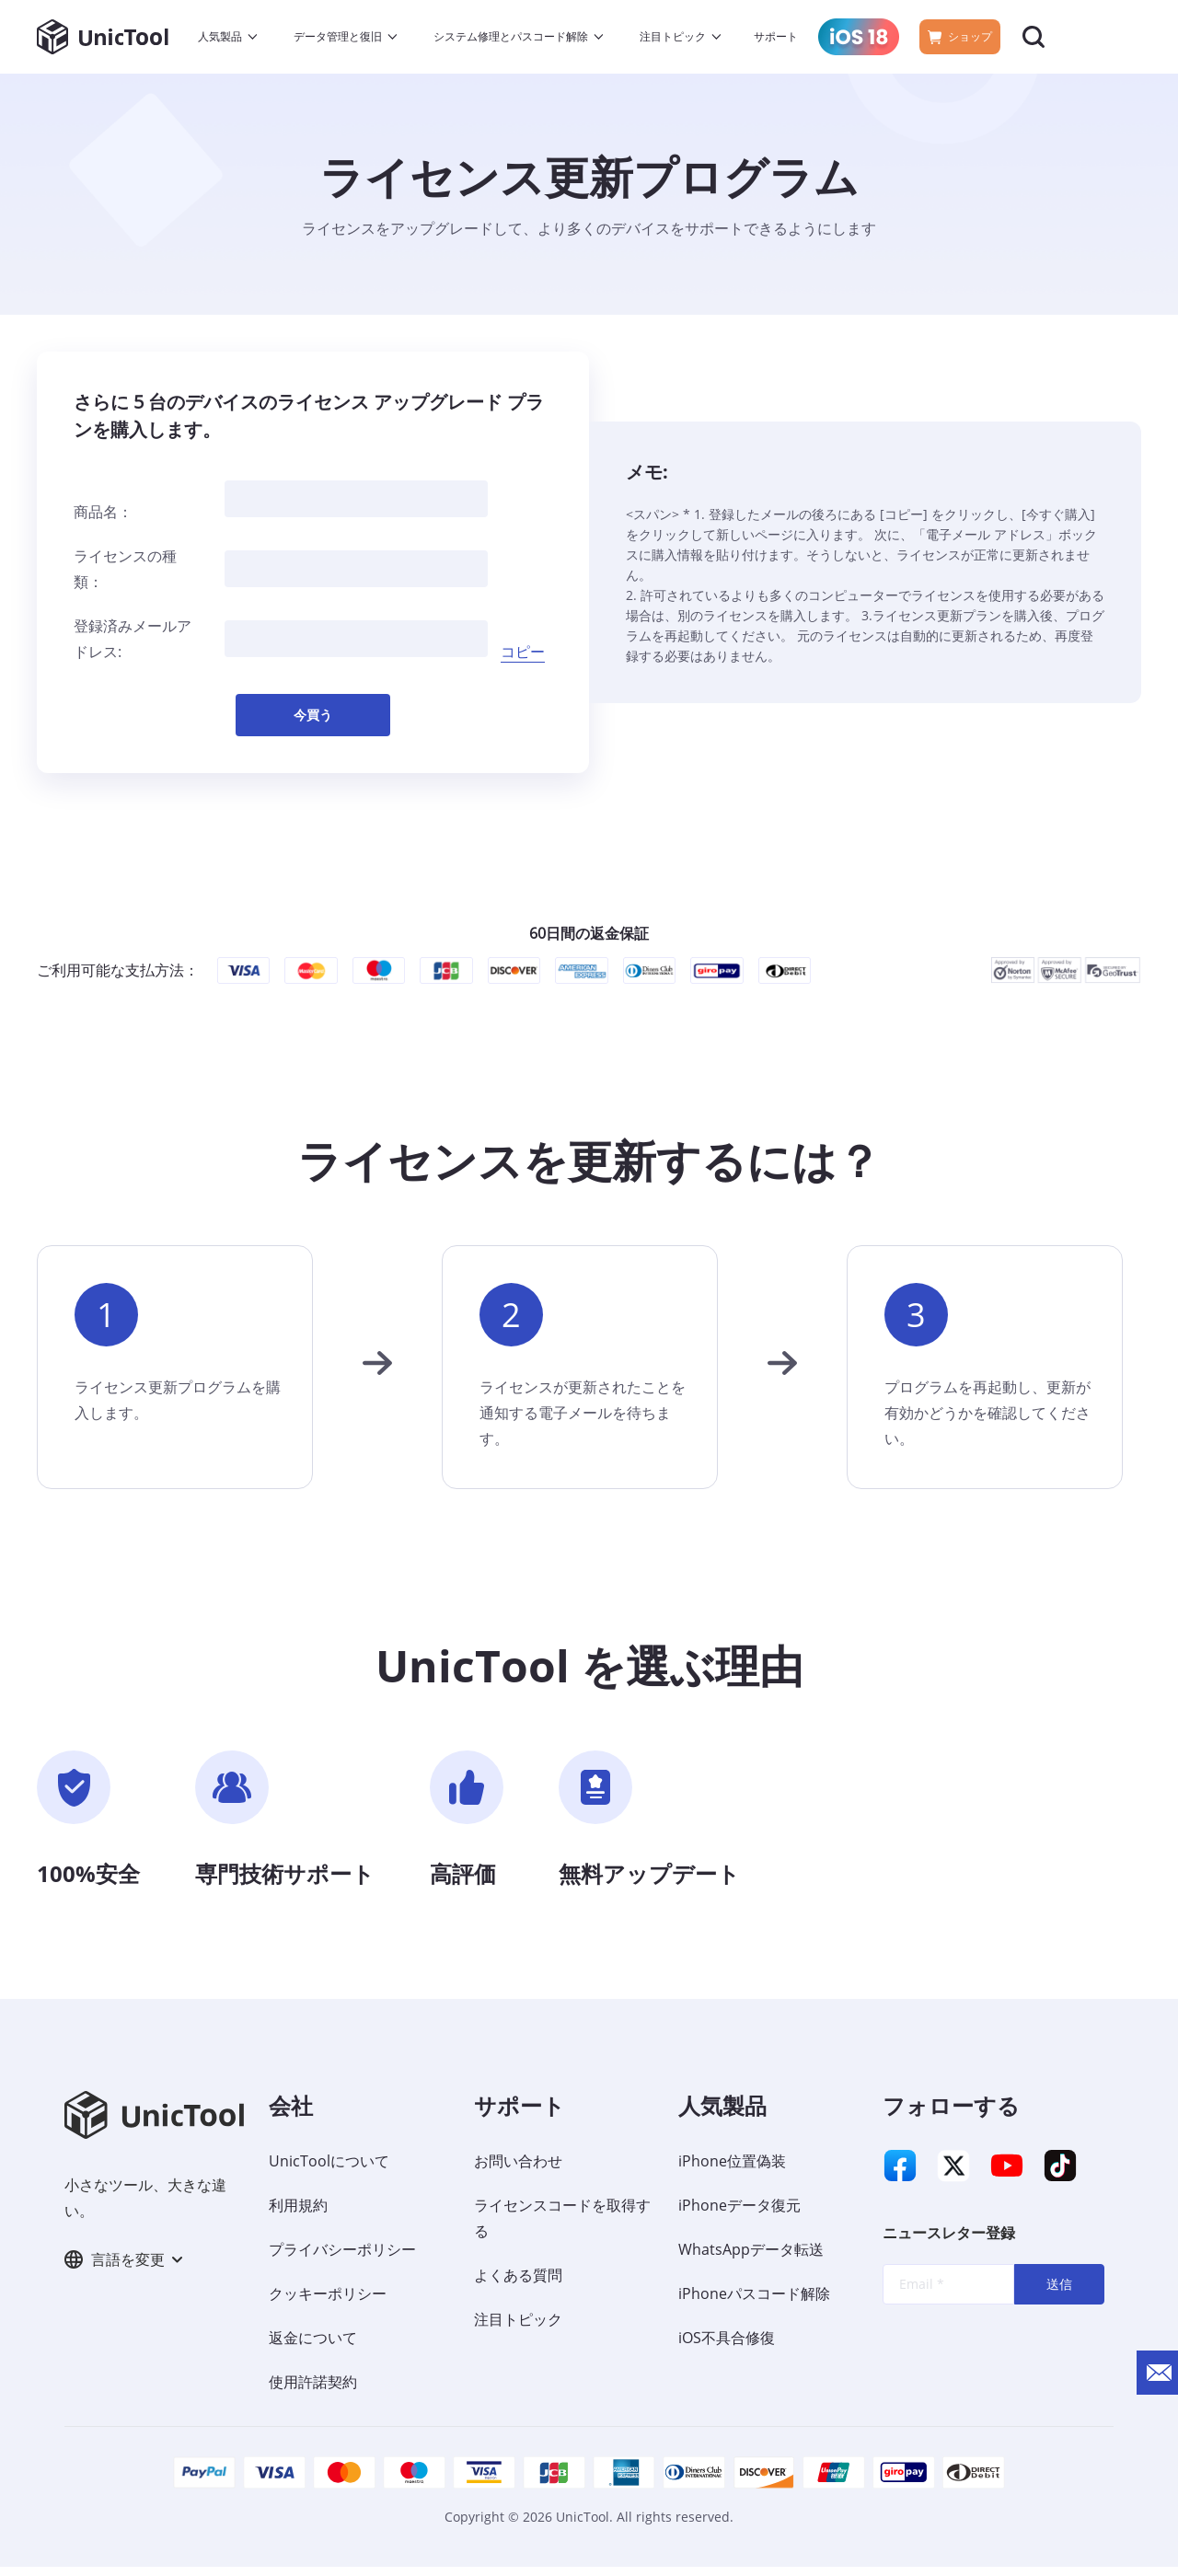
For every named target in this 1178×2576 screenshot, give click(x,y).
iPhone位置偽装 (732, 2170)
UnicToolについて (329, 2170)
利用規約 (298, 2214)
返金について (313, 2347)
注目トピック (673, 36)
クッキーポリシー (328, 2303)
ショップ (960, 36)
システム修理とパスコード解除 (510, 36)
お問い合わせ (518, 2170)
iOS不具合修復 (726, 2347)
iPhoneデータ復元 (739, 2214)
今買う (313, 723)
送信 (1059, 2302)
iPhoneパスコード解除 (754, 2303)
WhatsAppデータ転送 (751, 2258)
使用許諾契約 (313, 2391)
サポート (776, 36)
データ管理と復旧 (338, 36)
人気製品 (220, 36)
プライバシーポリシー (342, 2258)
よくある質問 (518, 2284)
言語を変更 (123, 2271)
